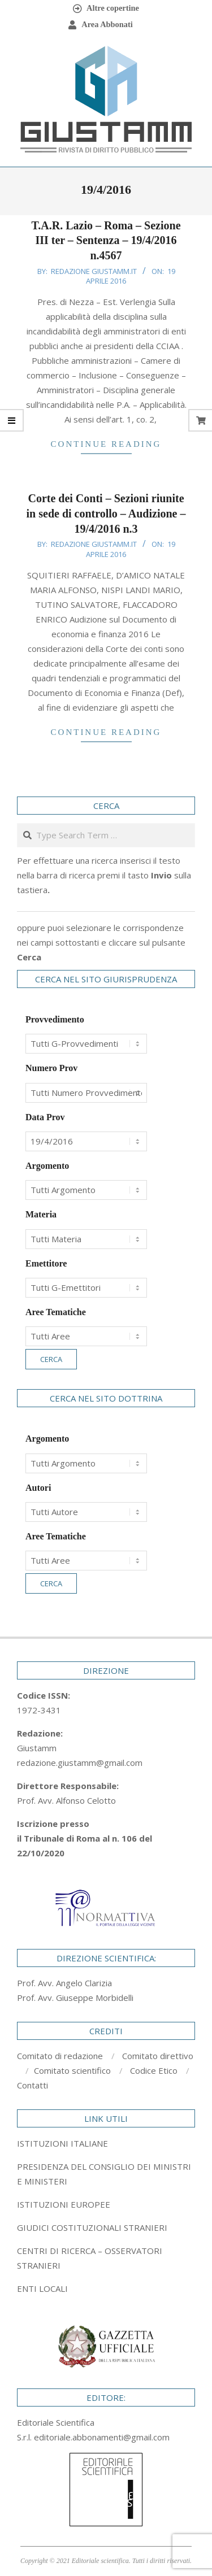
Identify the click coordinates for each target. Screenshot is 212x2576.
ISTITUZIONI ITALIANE (62, 2143)
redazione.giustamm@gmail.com (79, 1762)
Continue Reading (106, 444)
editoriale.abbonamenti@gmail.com (102, 2437)
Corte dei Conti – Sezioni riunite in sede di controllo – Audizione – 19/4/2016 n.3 (106, 513)
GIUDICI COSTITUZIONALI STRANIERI (92, 2227)
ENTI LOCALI (42, 2288)
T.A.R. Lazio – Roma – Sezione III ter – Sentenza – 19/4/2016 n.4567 (105, 240)
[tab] (106, 2173)
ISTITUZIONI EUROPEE (63, 2204)
